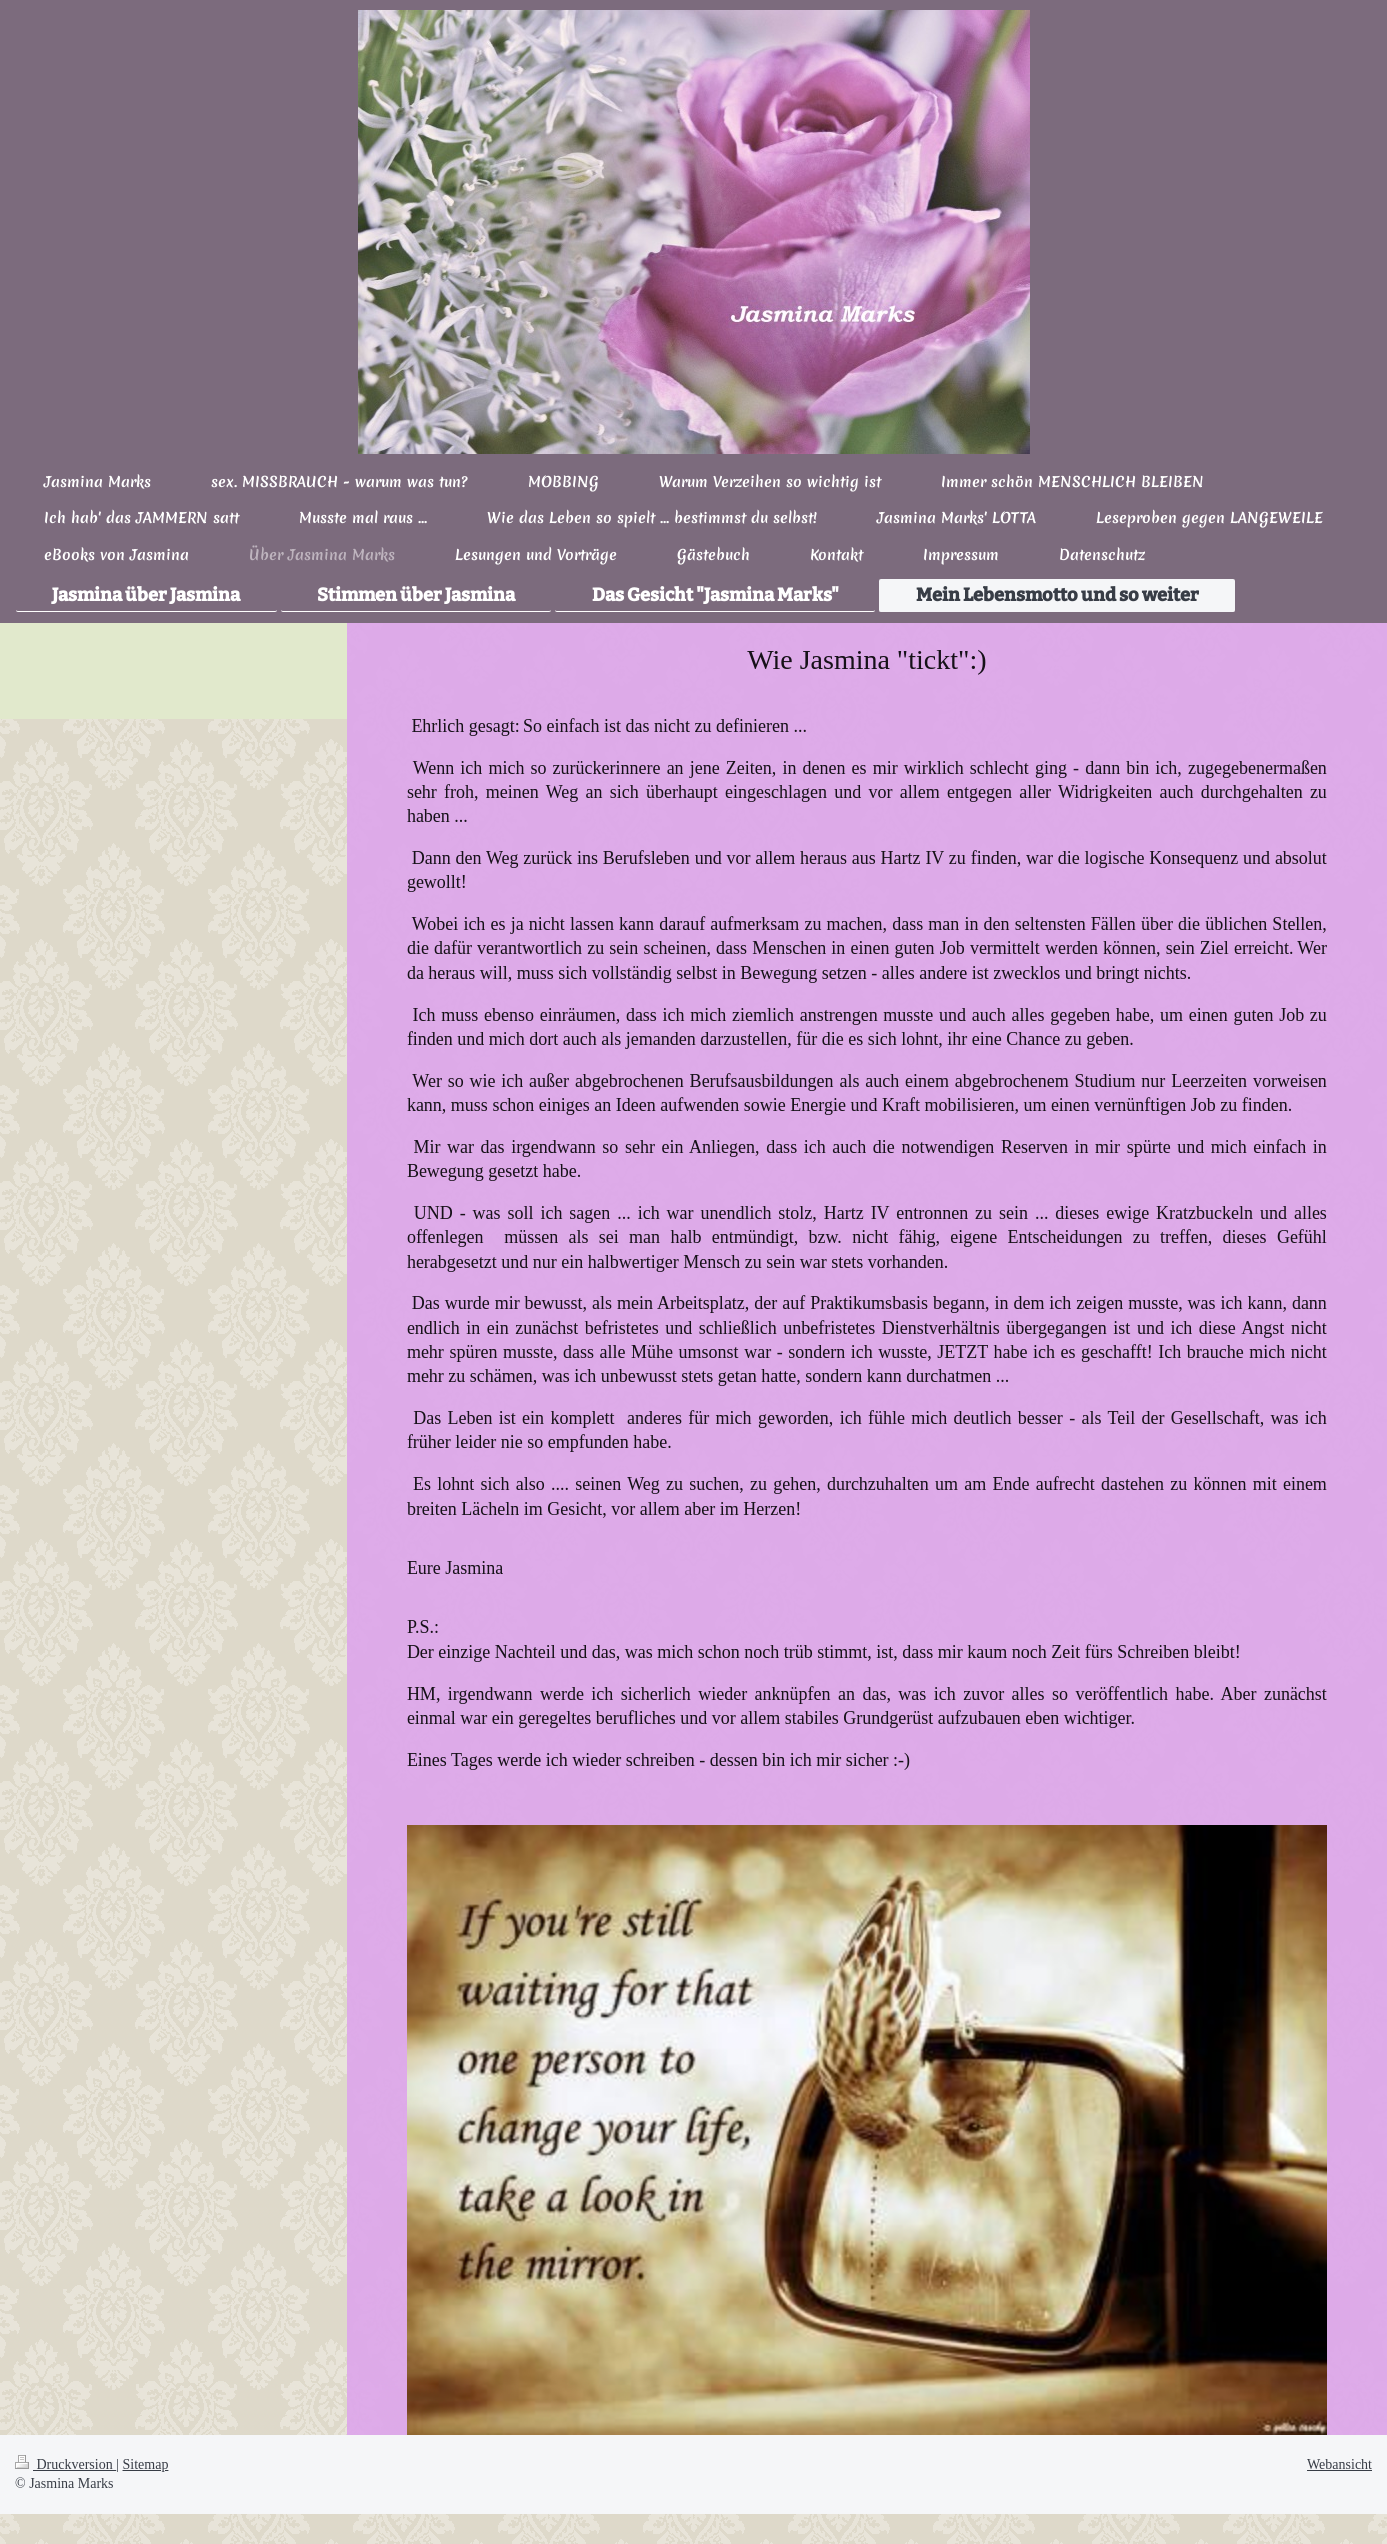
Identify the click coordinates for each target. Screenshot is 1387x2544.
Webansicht (1339, 2464)
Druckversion (65, 2464)
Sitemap (146, 2464)
